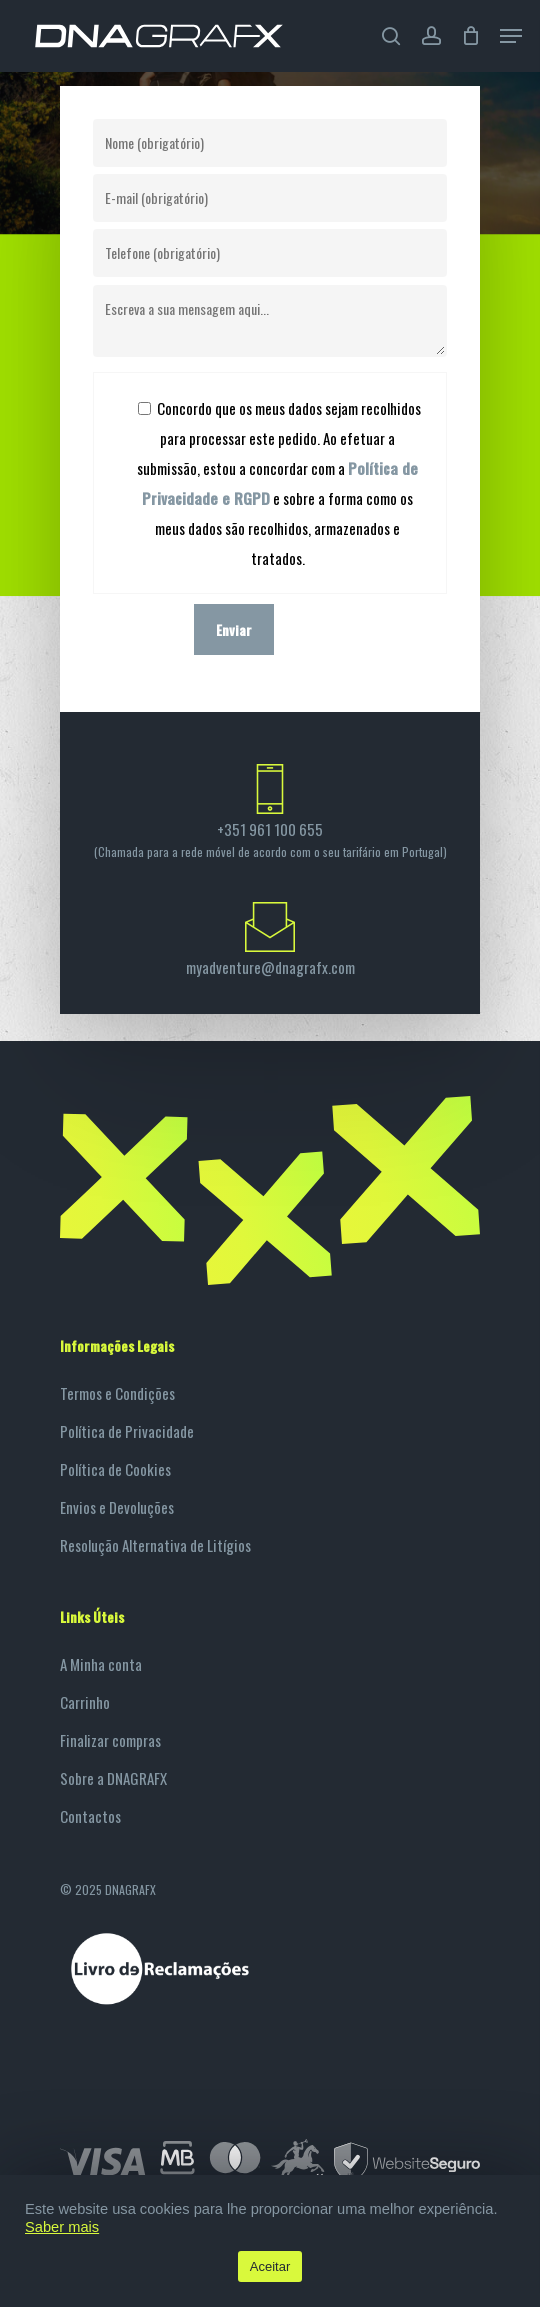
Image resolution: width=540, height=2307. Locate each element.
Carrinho (85, 1702)
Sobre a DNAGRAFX (113, 1778)
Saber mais (62, 2227)
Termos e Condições (117, 1393)
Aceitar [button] (270, 2266)
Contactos (90, 1816)
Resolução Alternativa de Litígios (155, 1545)
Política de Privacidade (127, 1431)
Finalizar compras (110, 1740)
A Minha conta (101, 1664)
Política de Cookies (115, 1469)
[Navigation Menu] (511, 36)
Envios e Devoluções (117, 1507)
